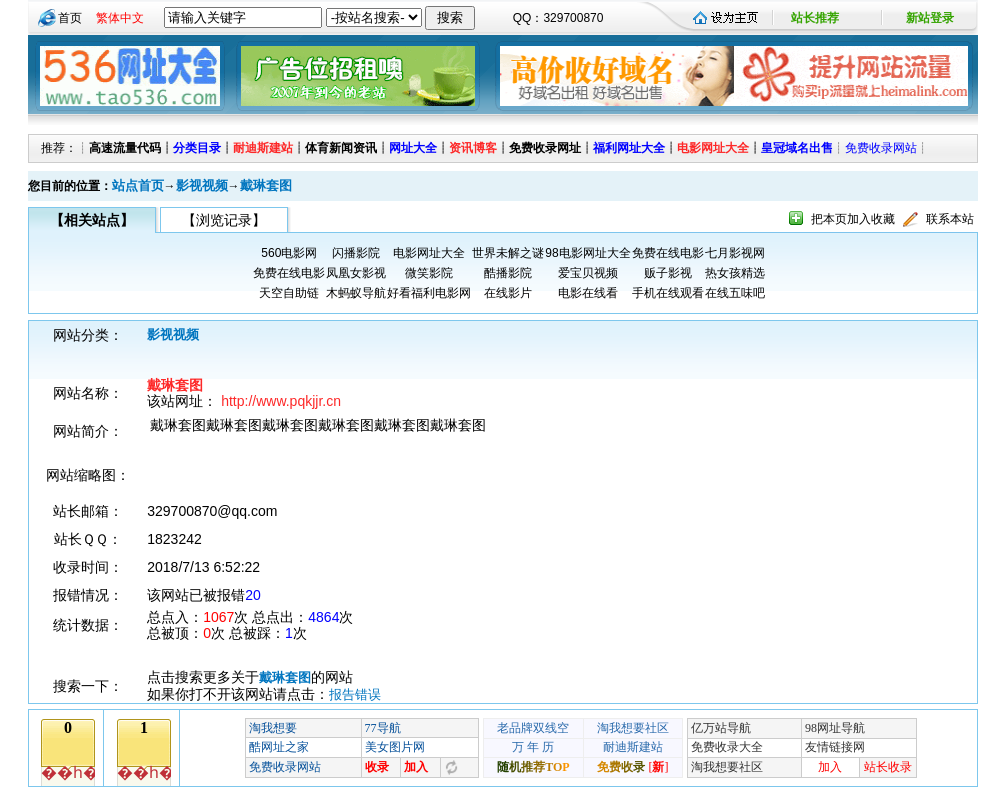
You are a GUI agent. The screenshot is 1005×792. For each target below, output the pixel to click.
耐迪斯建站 (263, 148)
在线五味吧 (735, 293)
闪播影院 (356, 253)
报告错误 (355, 694)
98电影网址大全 (587, 253)
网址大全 (413, 148)
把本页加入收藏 (853, 219)
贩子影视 (668, 273)
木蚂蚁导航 (356, 293)
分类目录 (197, 148)
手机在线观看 (668, 293)
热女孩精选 (735, 273)
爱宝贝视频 (588, 273)
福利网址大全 (629, 148)
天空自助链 (289, 293)
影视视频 (202, 185)
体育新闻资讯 (341, 148)
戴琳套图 (266, 185)
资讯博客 (473, 148)
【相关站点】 (92, 220)
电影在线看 (588, 293)
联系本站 (950, 219)
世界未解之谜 (508, 253)
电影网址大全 (713, 148)
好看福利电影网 (429, 293)
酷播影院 (508, 273)
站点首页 (138, 185)
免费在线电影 (668, 253)
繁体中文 (120, 18)
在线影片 (508, 293)
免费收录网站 (881, 148)
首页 (70, 18)
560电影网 (289, 253)
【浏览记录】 (224, 220)
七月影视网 (735, 253)
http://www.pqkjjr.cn (281, 401)
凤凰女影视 (356, 273)
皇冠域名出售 (797, 148)
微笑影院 (429, 273)
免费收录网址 (545, 148)
